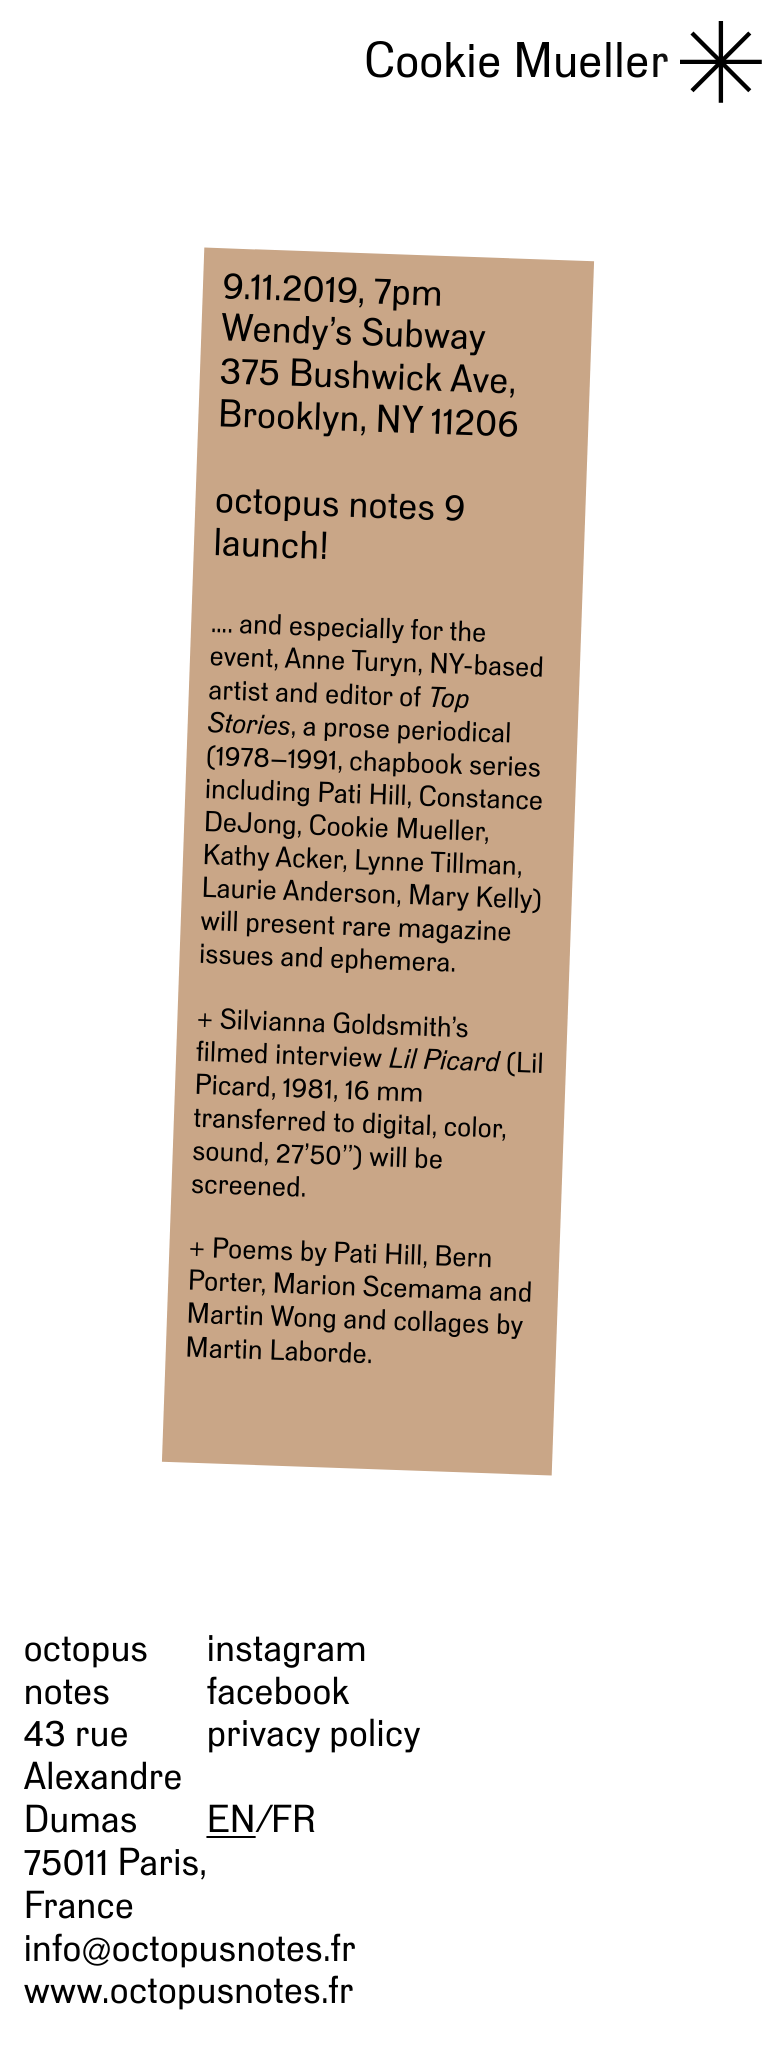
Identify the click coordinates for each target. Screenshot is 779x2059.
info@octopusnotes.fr (189, 1948)
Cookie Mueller (516, 60)
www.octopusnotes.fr (188, 1990)
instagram (286, 1648)
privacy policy (313, 1733)
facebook (277, 1691)
